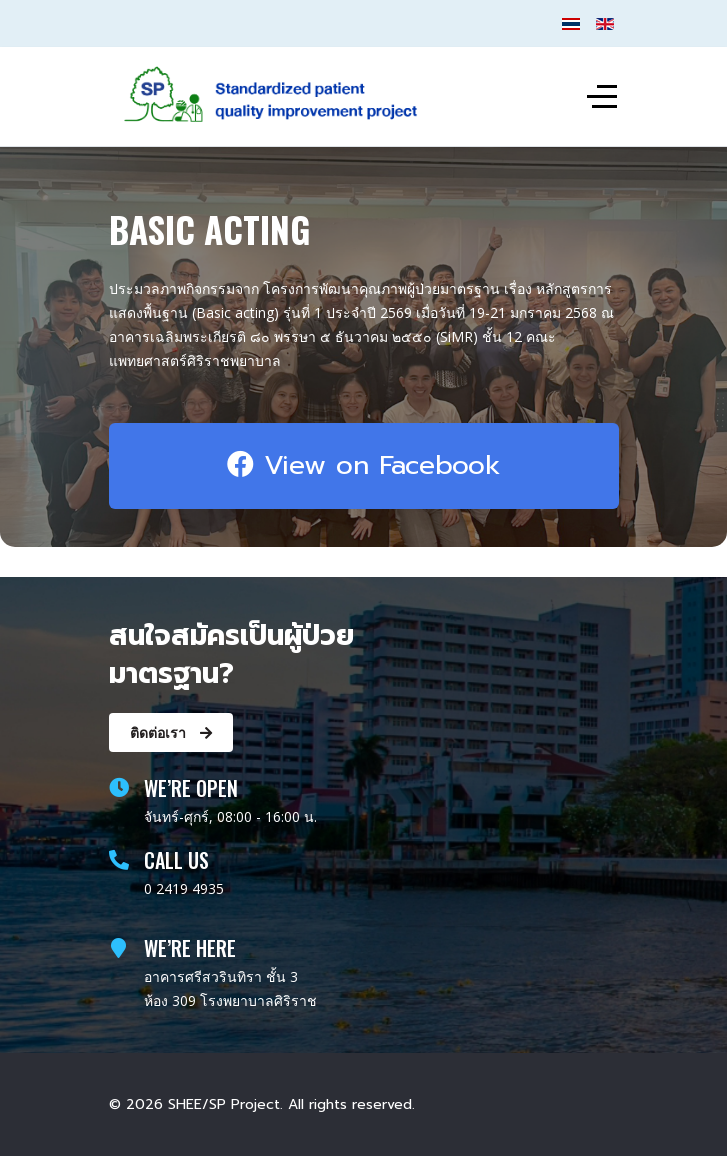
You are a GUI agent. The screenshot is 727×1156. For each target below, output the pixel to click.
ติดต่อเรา (171, 732)
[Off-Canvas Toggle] (602, 97)
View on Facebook (364, 465)
